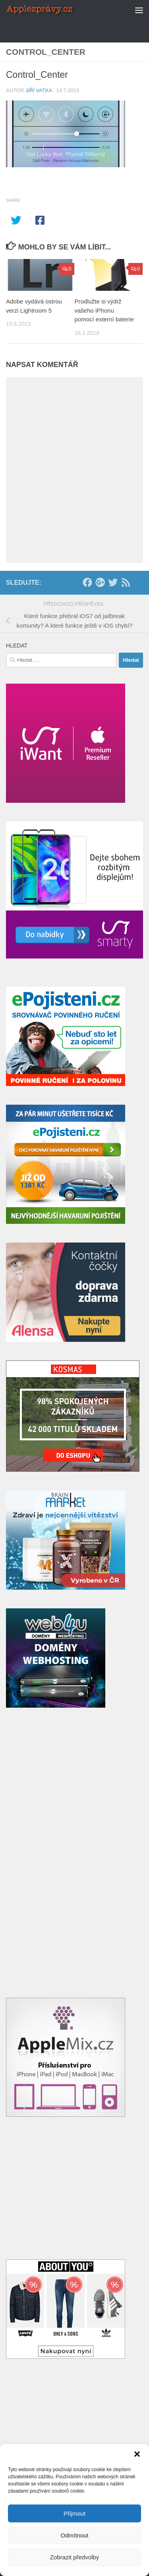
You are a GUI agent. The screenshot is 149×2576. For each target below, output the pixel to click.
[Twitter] (113, 582)
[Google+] (100, 582)
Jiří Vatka (38, 90)
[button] (137, 2454)
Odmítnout (74, 2535)
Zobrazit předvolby (74, 2557)
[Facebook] (87, 582)
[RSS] (125, 582)
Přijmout (74, 2513)
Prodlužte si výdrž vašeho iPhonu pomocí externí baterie (104, 310)
